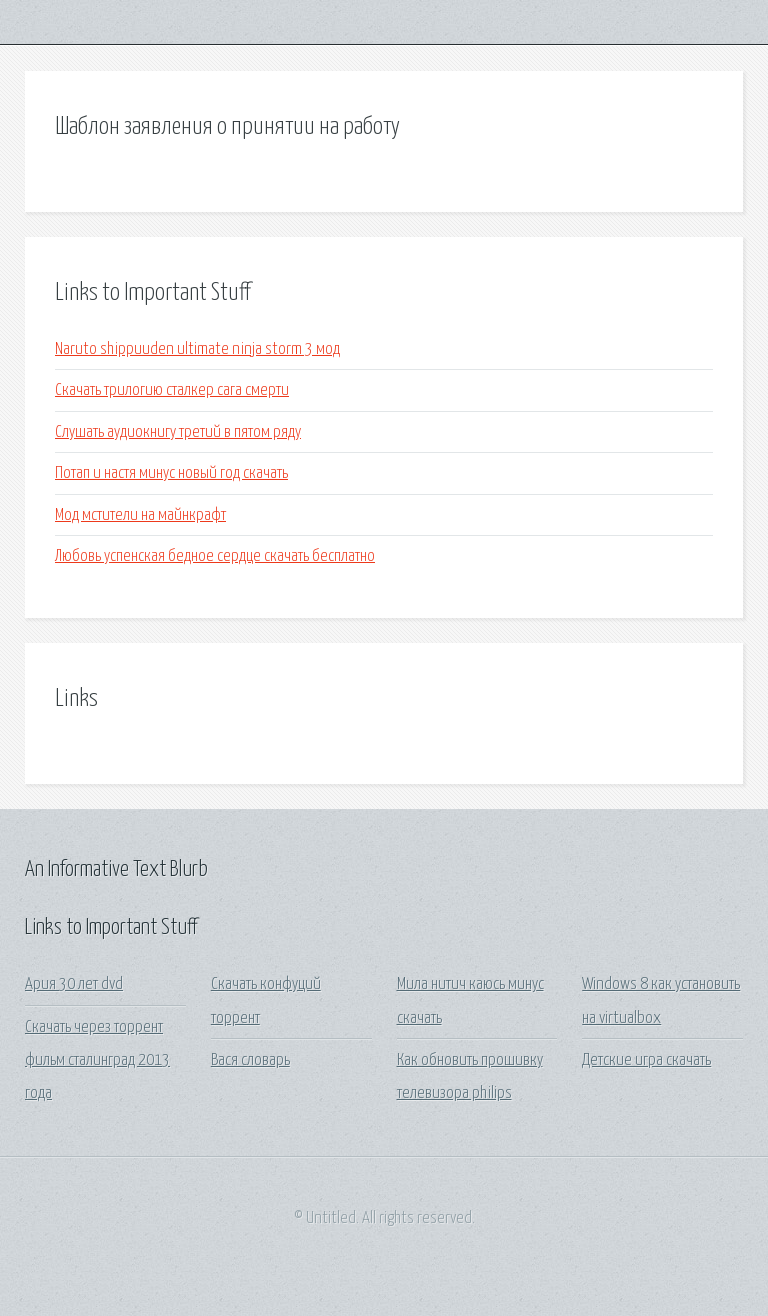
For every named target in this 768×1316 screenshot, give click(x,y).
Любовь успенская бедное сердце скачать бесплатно (215, 556)
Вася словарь (250, 1060)
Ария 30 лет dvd (74, 984)
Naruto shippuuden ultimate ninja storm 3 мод (197, 349)
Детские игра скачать (646, 1060)
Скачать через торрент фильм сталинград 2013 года (97, 1061)
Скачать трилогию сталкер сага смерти (172, 390)
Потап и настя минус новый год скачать (171, 473)
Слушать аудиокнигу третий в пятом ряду (178, 432)
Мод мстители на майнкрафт (140, 515)
